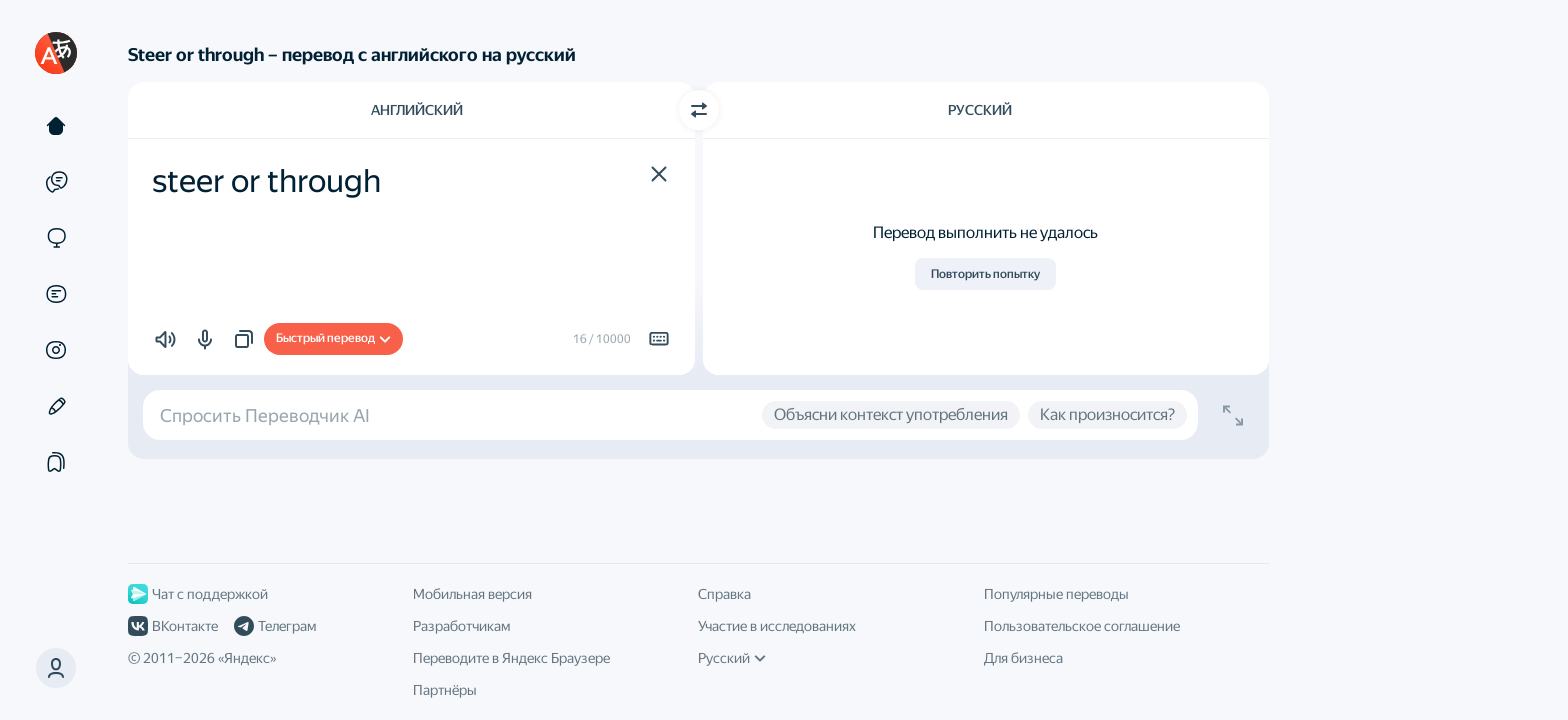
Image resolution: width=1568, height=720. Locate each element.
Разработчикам (461, 626)
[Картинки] (56, 350)
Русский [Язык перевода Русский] (980, 110)
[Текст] (56, 126)
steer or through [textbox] (266, 181)
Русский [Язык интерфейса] (732, 658)
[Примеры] (56, 182)
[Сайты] (56, 238)
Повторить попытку (985, 274)
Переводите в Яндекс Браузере (511, 658)
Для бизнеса (1023, 658)
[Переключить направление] (699, 110)
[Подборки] (56, 462)
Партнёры (445, 690)
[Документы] (56, 294)
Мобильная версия (472, 594)
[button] (659, 174)
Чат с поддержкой (198, 594)
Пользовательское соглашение (1082, 626)
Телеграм (275, 626)
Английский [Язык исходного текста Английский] (417, 110)
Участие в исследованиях (777, 626)
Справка (724, 594)
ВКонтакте (173, 626)
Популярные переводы (1056, 594)
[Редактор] (56, 406)
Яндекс (247, 658)
